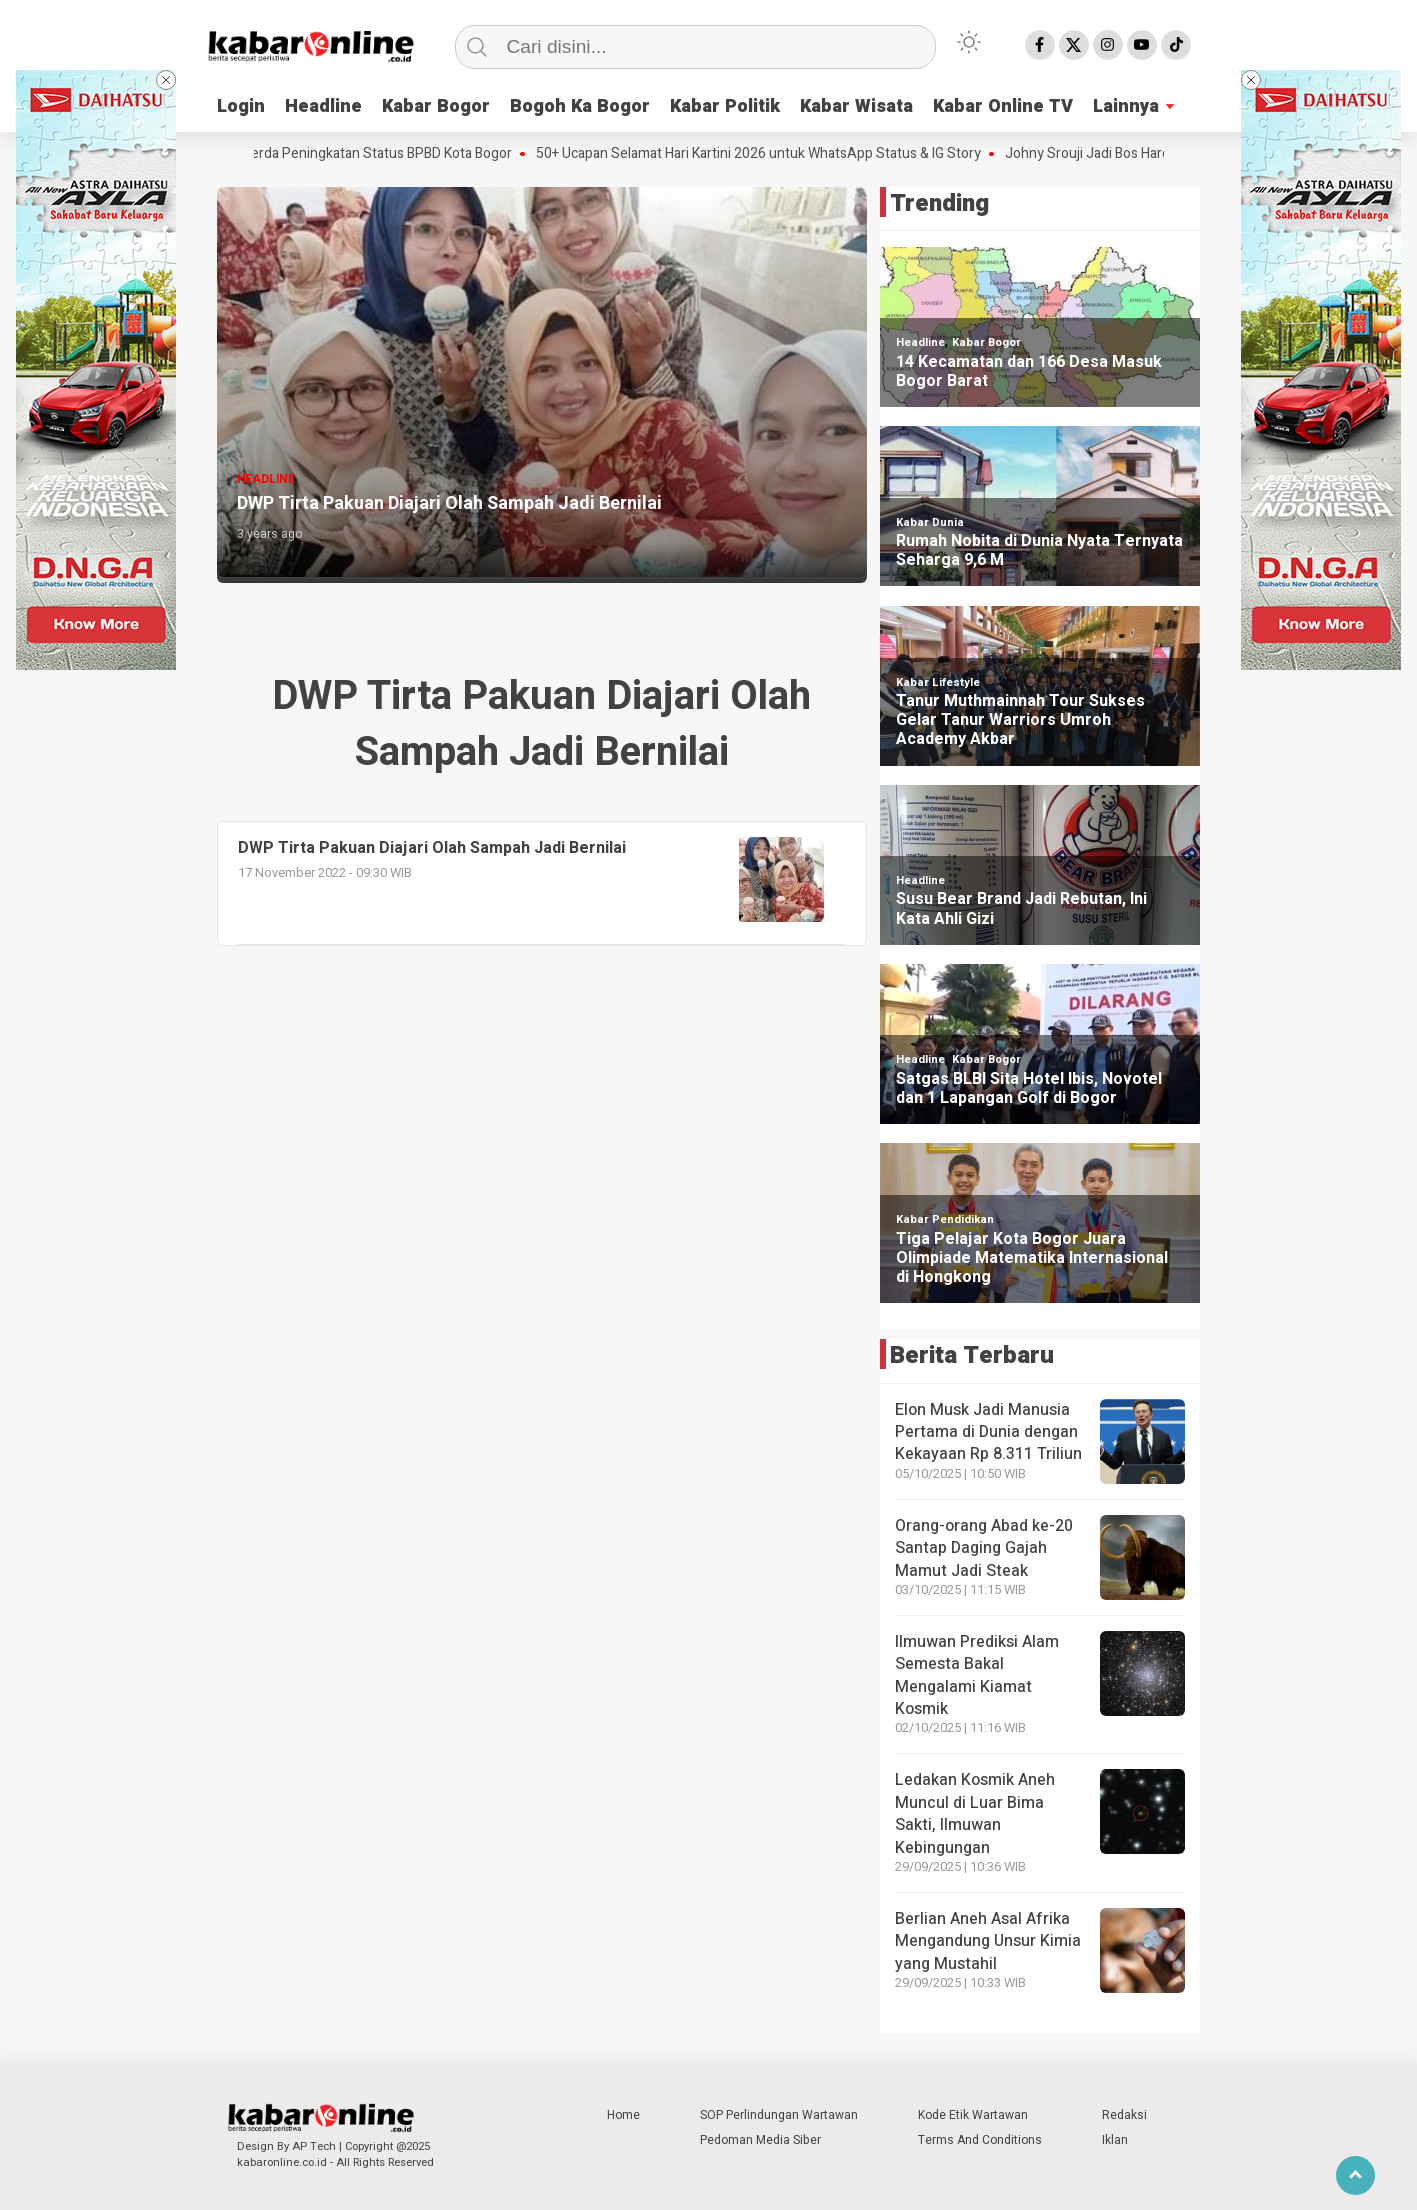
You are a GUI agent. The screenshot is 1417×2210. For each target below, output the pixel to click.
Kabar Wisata (856, 106)
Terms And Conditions (980, 2140)
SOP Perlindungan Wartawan (779, 2115)
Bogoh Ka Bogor (580, 106)
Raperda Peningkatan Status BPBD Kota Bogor (379, 154)
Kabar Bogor (436, 106)
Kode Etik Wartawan (973, 2115)
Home (623, 2115)
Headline (323, 106)
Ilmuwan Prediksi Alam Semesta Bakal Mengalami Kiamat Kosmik (977, 1675)
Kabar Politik (725, 106)
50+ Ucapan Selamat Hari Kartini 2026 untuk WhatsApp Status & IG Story (767, 154)
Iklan (1115, 2140)
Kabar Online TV (1003, 106)
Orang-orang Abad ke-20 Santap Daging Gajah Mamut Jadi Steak (984, 1548)
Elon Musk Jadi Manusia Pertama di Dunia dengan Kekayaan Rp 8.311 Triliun (988, 1432)
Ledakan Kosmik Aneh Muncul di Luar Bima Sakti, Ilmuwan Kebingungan (975, 1813)
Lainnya (1126, 106)
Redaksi (1124, 2115)
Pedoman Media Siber (760, 2140)
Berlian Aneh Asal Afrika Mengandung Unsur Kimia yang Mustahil (988, 1941)
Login (241, 106)
